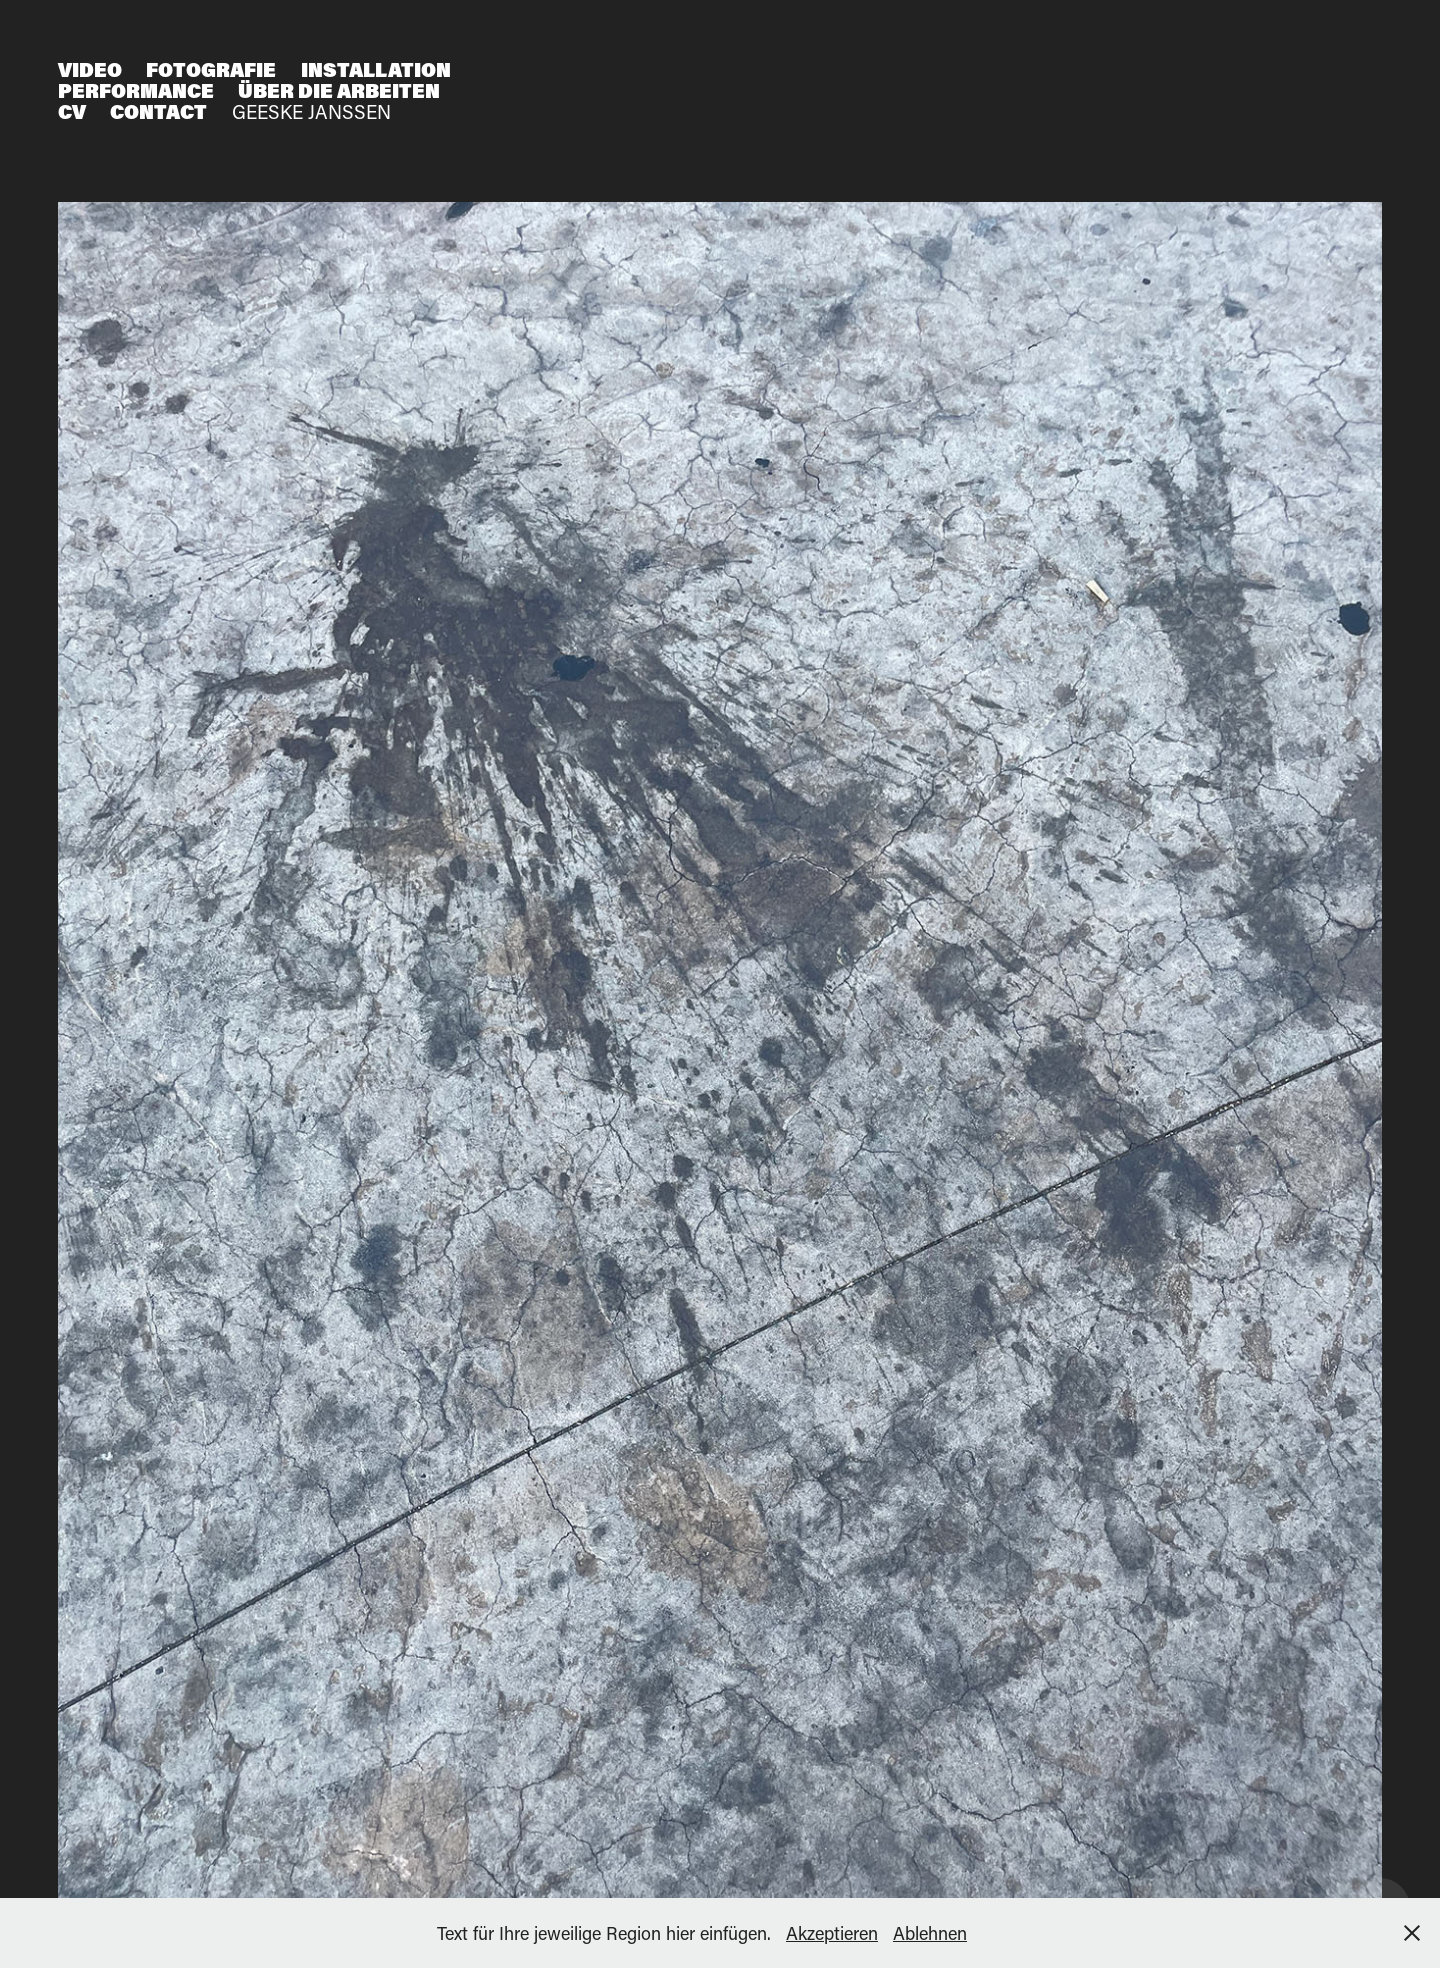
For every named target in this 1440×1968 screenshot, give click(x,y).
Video (90, 69)
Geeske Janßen (311, 111)
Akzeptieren (832, 1933)
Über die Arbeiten (339, 90)
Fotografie (211, 69)
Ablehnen (930, 1933)
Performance (136, 90)
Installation (376, 69)
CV (72, 111)
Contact (158, 111)
